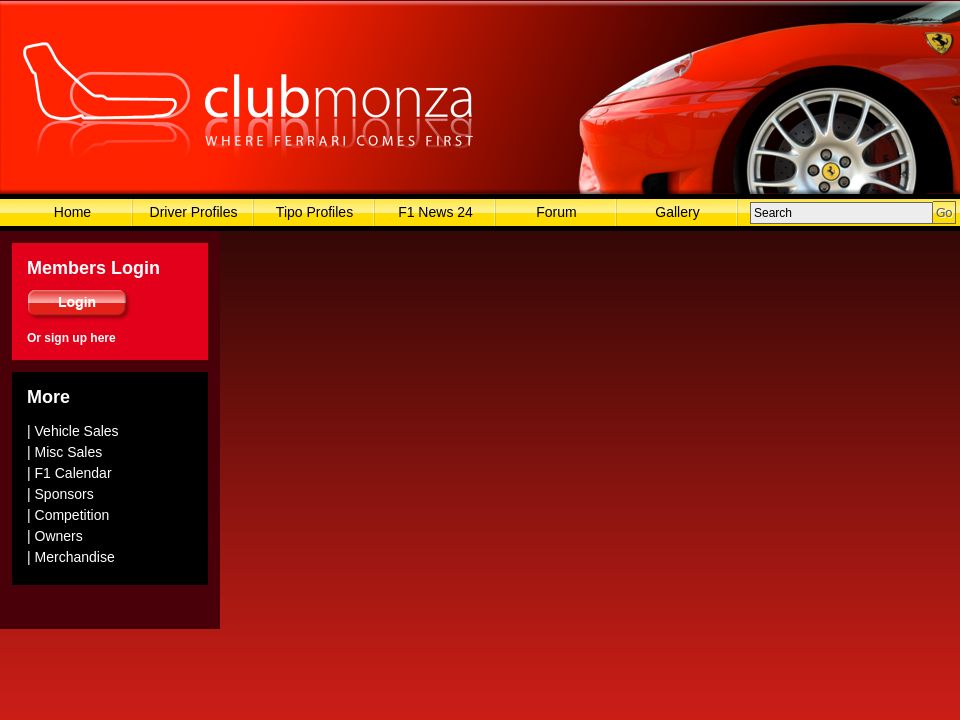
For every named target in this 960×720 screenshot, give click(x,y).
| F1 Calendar (69, 473)
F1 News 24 (435, 212)
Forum (556, 212)
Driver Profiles (194, 212)
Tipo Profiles (314, 212)
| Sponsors (60, 494)
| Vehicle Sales (73, 431)
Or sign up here (71, 338)
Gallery (677, 212)
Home (72, 212)
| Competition (68, 515)
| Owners (55, 536)
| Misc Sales (64, 452)
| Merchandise (71, 557)
